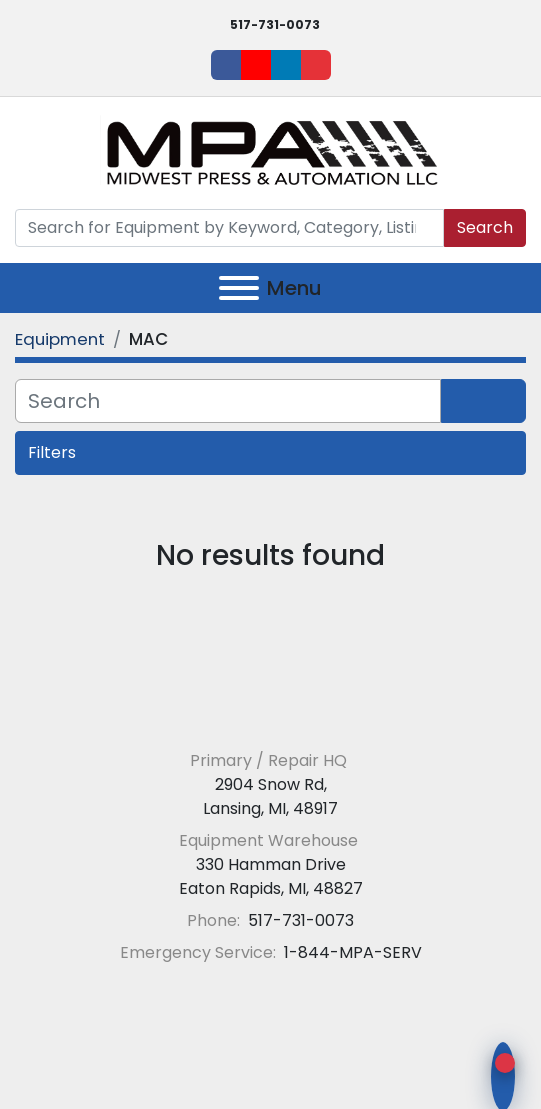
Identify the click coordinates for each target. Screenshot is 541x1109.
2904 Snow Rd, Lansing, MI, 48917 (270, 796)
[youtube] (256, 65)
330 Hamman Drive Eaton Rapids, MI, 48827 (271, 876)
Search (485, 227)
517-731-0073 (275, 24)
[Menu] (239, 288)
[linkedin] (286, 65)
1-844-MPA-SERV (351, 952)
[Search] (229, 228)
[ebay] (316, 65)
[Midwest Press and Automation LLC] (270, 712)
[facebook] (226, 65)
